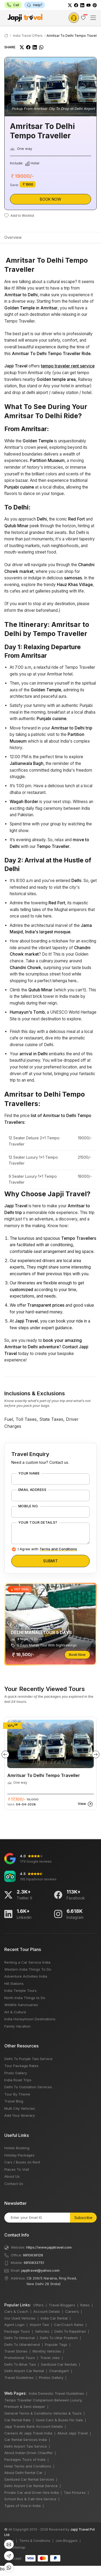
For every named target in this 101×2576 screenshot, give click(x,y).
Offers (38, 2305)
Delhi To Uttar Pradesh (59, 2338)
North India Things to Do (24, 1998)
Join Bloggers (66, 2541)
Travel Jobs (50, 2357)
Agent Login (14, 2324)
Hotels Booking (16, 2148)
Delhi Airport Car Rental (24, 2371)
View (85, 1804)
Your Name (29, 1473)
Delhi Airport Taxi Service (25, 2446)
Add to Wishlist (19, 216)
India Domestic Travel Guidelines (56, 2393)
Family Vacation (17, 2026)
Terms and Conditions (58, 1549)
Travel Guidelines (19, 2377)
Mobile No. (28, 1506)
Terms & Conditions (34, 2541)
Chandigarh (59, 2371)
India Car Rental (54, 2318)
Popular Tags (56, 2344)
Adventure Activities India (25, 1976)
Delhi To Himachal (19, 2338)
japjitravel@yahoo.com (40, 2270)
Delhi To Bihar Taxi (20, 2364)
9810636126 (33, 2255)
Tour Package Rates (21, 2066)
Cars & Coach (16, 2311)
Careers (72, 2311)
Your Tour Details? (37, 1522)
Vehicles (42, 2331)
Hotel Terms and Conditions (27, 2466)
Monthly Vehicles (47, 2351)
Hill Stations (14, 1983)
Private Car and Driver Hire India (31, 2492)
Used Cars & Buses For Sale (59, 2420)
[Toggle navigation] (93, 18)
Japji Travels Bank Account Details (33, 2426)
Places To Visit (16, 2169)
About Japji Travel (72, 2433)
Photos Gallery (51, 2377)
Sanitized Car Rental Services (29, 2479)
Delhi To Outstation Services (28, 2087)
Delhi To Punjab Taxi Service (28, 2059)
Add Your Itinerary (19, 2115)
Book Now (50, 199)
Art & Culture (15, 2012)
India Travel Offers (28, 36)
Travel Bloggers (62, 2305)
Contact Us (13, 2183)
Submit (50, 1561)
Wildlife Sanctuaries (21, 2005)
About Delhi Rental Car (23, 2472)
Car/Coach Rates (68, 2324)
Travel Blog (13, 2101)
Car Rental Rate (17, 2420)
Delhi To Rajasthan (70, 2331)
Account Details (46, 2311)
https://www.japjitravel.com (49, 2247)
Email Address (32, 1490)
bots (50, 1286)
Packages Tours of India (25, 2459)
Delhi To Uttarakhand (22, 2344)
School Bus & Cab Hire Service (30, 2499)
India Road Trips (18, 2080)
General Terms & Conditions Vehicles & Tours (43, 2413)
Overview (13, 237)
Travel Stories (15, 2351)
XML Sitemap (14, 2547)
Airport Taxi (39, 2324)
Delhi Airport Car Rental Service (31, 2486)
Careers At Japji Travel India (28, 2433)
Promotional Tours (19, 2357)
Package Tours (17, 2331)
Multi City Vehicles (19, 2108)
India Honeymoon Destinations (29, 2019)
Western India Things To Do (27, 1969)
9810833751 (34, 2262)
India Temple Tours (20, 1990)
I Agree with (47, 1549)
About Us (12, 2176)
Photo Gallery (15, 2073)
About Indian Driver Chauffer (28, 2453)
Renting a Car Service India (27, 1962)
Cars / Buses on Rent (22, 2162)
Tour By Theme (17, 2094)
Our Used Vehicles (20, 2318)
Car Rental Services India (25, 2439)
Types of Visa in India (22, 2505)
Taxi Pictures (75, 2492)
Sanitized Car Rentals (59, 2364)
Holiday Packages (19, 2155)
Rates (85, 2305)
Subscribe (83, 2217)
